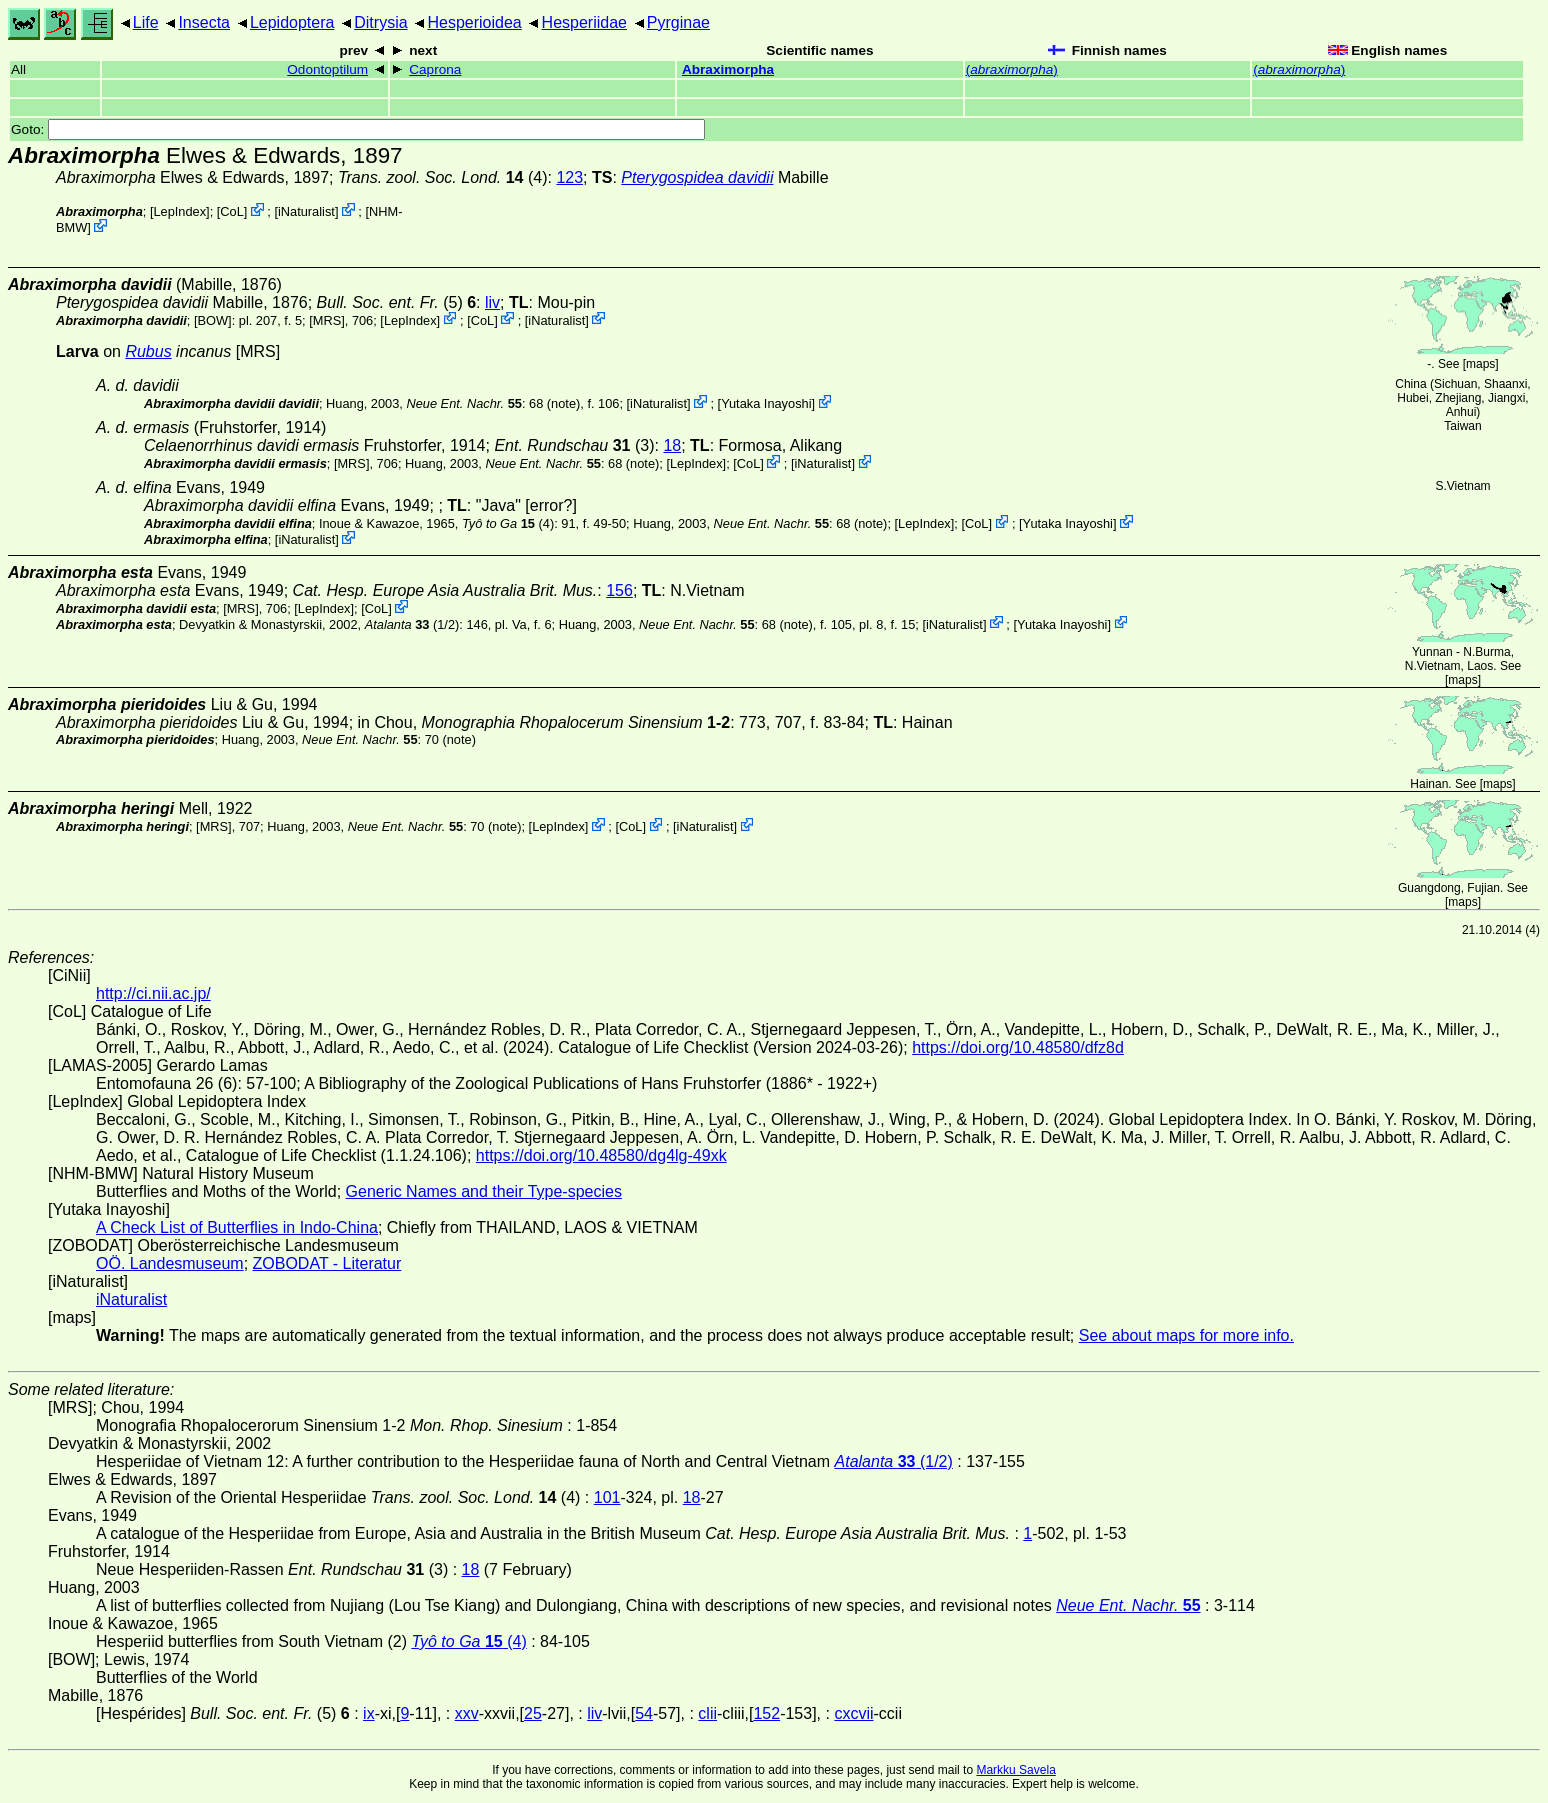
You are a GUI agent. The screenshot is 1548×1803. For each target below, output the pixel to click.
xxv (467, 1713)
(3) (574, 445)
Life (146, 22)
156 (619, 590)
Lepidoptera (292, 22)
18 (672, 445)
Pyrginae (678, 22)
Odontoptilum (327, 69)
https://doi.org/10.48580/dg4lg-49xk (601, 1155)
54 (644, 1713)
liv (492, 302)
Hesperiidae (584, 22)
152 (766, 1713)
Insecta (204, 22)
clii (707, 1713)
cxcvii (853, 1713)
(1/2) (412, 623)
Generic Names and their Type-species (484, 1191)
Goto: (358, 129)
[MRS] (327, 319)
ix (369, 1713)
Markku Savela (1015, 1770)
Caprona (435, 69)
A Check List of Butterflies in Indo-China (237, 1227)
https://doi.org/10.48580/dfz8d (1018, 1047)
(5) (396, 302)
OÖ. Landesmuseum (170, 1263)
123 (569, 177)
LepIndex (179, 211)
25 (533, 1713)
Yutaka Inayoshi (766, 403)
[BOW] (213, 319)
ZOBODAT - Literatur (327, 1263)
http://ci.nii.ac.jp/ (153, 993)
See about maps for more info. (1186, 1335)
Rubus (148, 351)
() (1012, 69)
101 (607, 1497)
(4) (443, 177)
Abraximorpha (728, 69)
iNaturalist (306, 211)
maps (1480, 364)
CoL (231, 211)
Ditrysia (380, 22)
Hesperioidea (474, 22)
